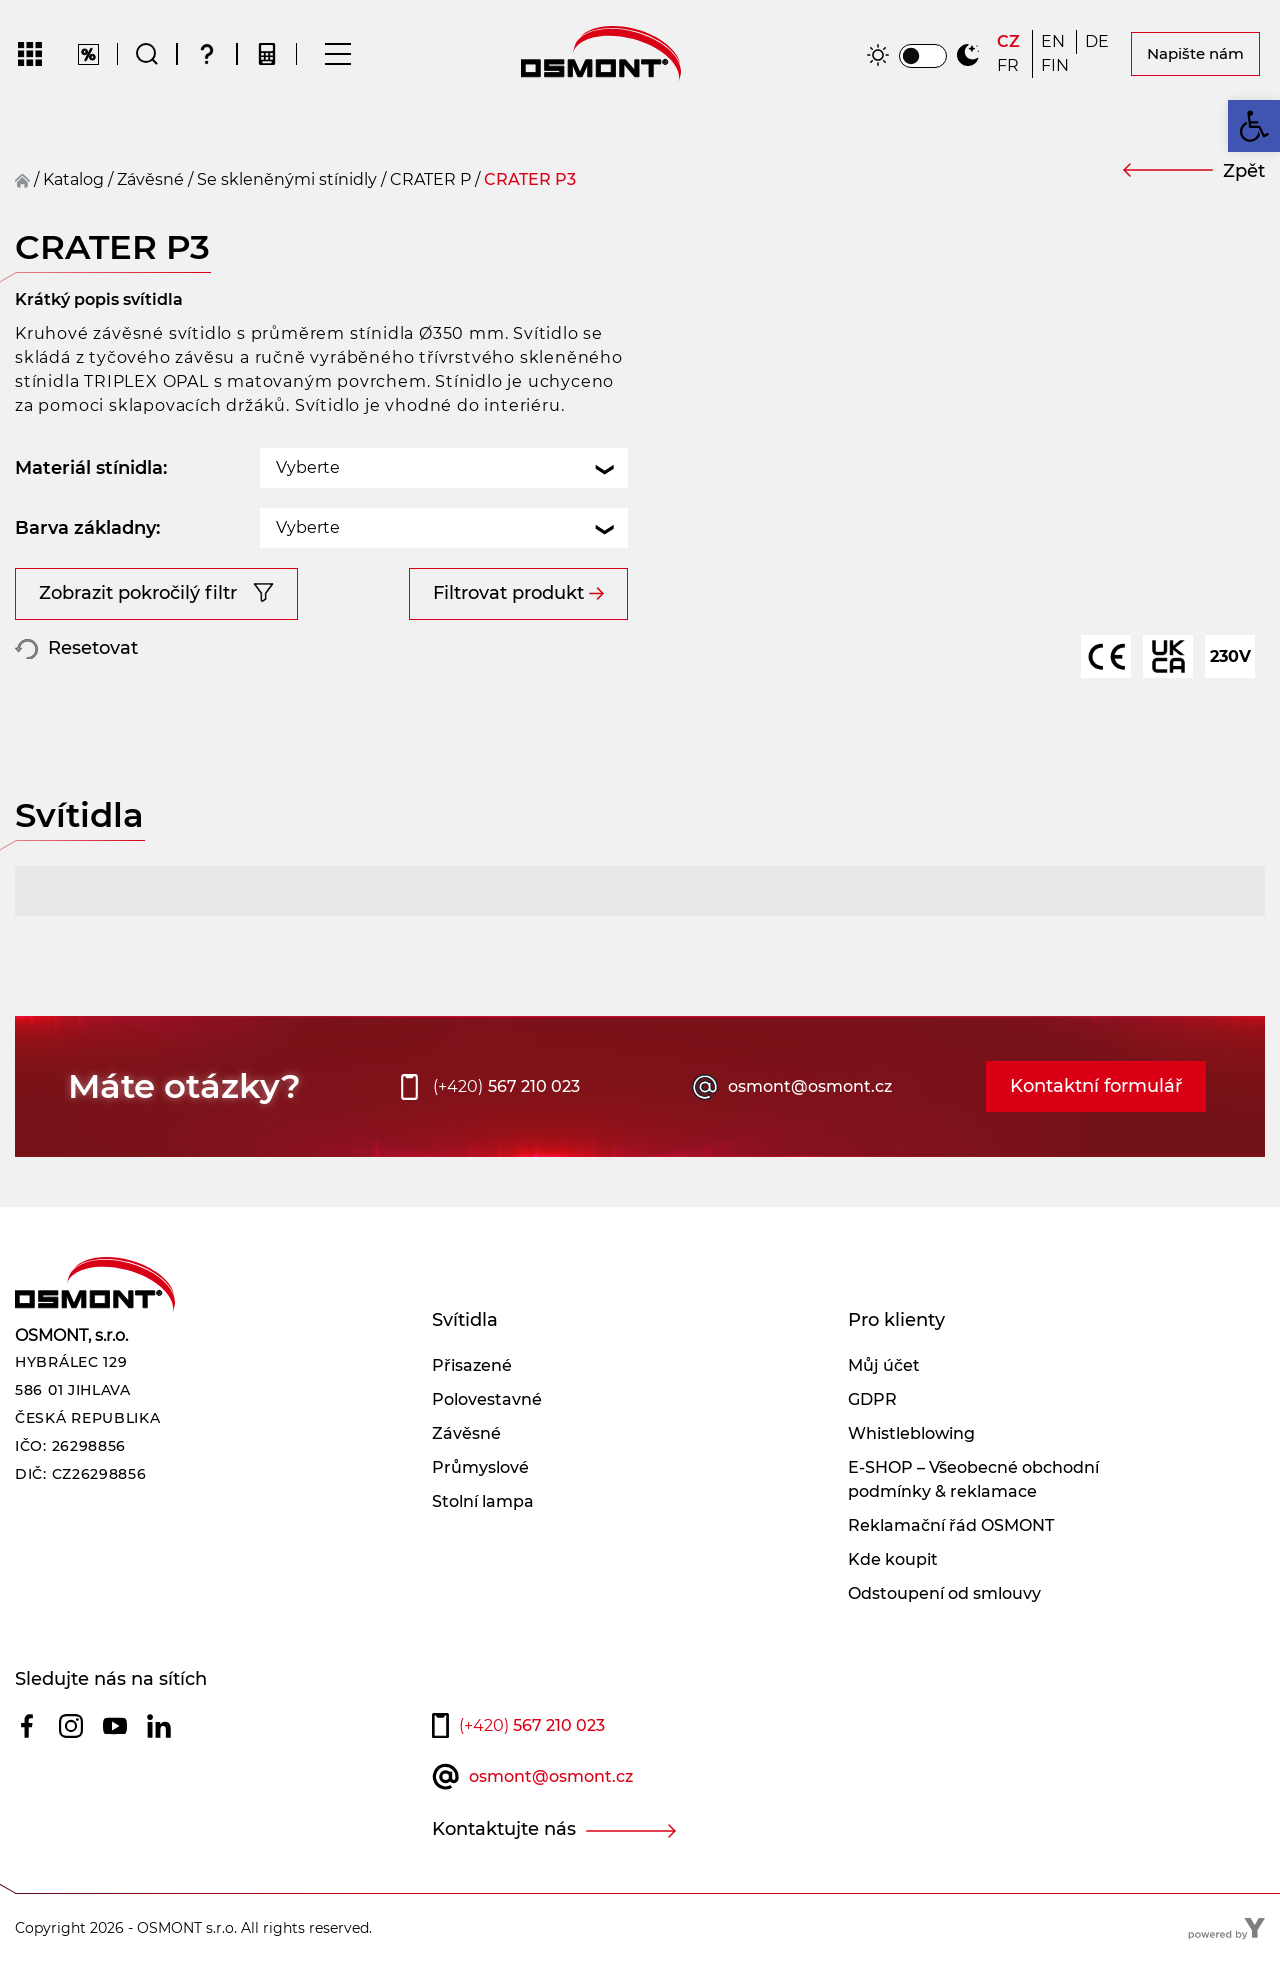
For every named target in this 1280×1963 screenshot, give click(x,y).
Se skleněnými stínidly (287, 179)
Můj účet (884, 1365)
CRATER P (430, 179)
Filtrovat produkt (508, 593)
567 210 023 (506, 1087)
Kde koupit (893, 1559)
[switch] (923, 56)
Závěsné (466, 1433)
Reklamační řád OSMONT (951, 1525)
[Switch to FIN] (1055, 66)
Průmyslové (480, 1467)
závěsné (150, 179)
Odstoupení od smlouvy (944, 1593)
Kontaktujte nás (504, 1829)
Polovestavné (487, 1399)
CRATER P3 (530, 179)
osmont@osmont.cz (810, 1086)
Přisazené (472, 1365)
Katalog (73, 179)
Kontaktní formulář (1096, 1086)
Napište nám (1195, 53)
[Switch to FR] (1010, 66)
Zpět (1244, 171)
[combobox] (444, 468)
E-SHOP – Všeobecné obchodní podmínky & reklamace (973, 1479)
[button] (1254, 126)
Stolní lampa (483, 1501)
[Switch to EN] (1054, 42)
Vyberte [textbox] (308, 467)
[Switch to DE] (1099, 42)
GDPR (872, 1399)
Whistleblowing (911, 1433)
